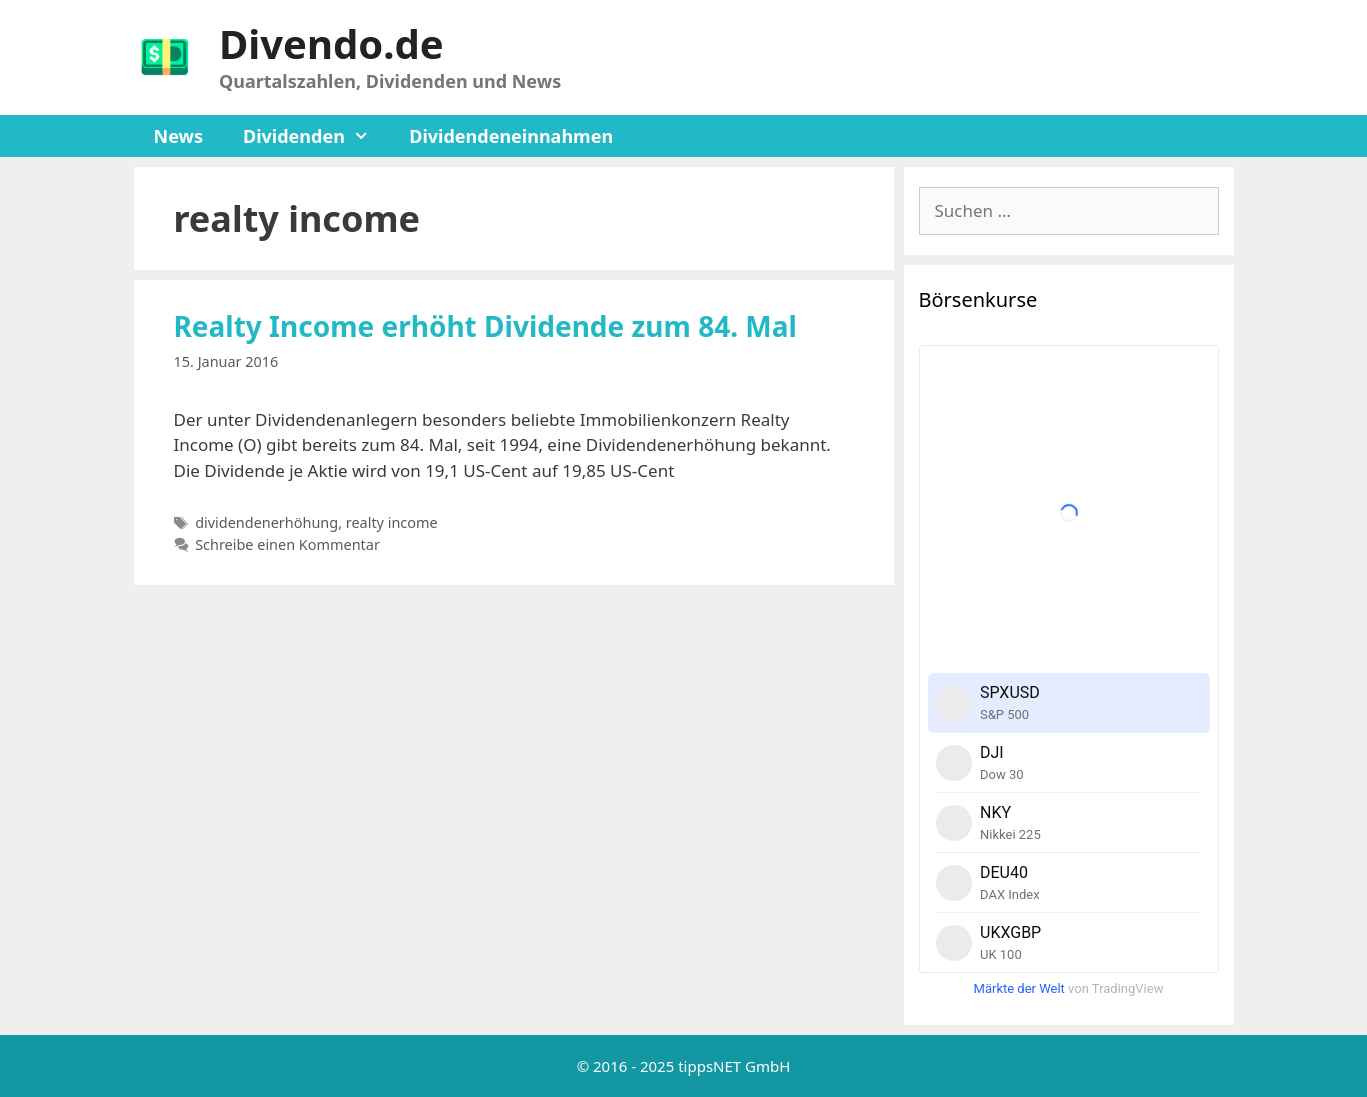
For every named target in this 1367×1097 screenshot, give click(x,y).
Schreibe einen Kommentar (287, 544)
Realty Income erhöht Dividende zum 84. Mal (485, 326)
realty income (392, 522)
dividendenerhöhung (266, 522)
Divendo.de (331, 43)
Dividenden (316, 136)
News (178, 136)
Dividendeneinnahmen (511, 136)
